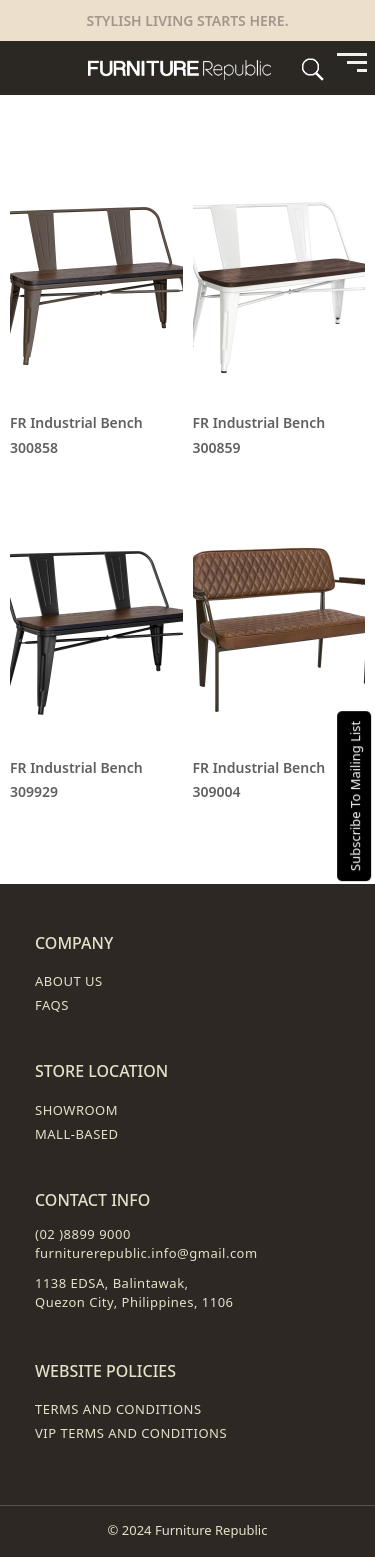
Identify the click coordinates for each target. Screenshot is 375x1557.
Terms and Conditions (118, 1409)
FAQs (52, 1005)
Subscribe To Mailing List (355, 795)
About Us (69, 981)
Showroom (76, 1110)
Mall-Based (77, 1134)
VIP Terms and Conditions (131, 1433)
